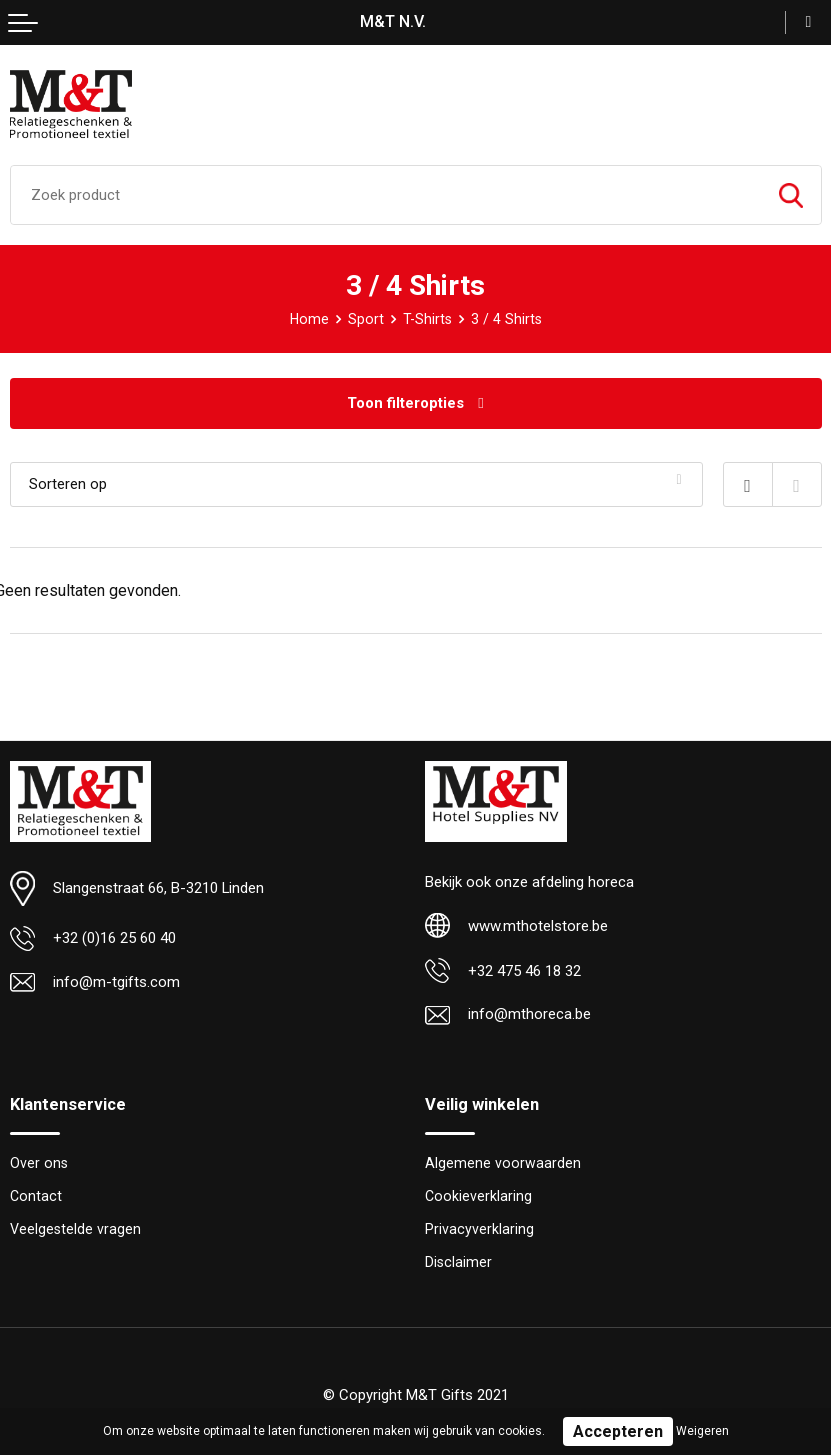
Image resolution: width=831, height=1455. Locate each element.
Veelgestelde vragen (75, 1229)
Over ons (39, 1163)
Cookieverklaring (478, 1196)
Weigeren (702, 1431)
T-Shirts (427, 319)
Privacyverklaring (479, 1229)
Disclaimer (458, 1262)
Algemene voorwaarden (503, 1163)
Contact (36, 1196)
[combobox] (386, 195)
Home (309, 319)
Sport (366, 319)
